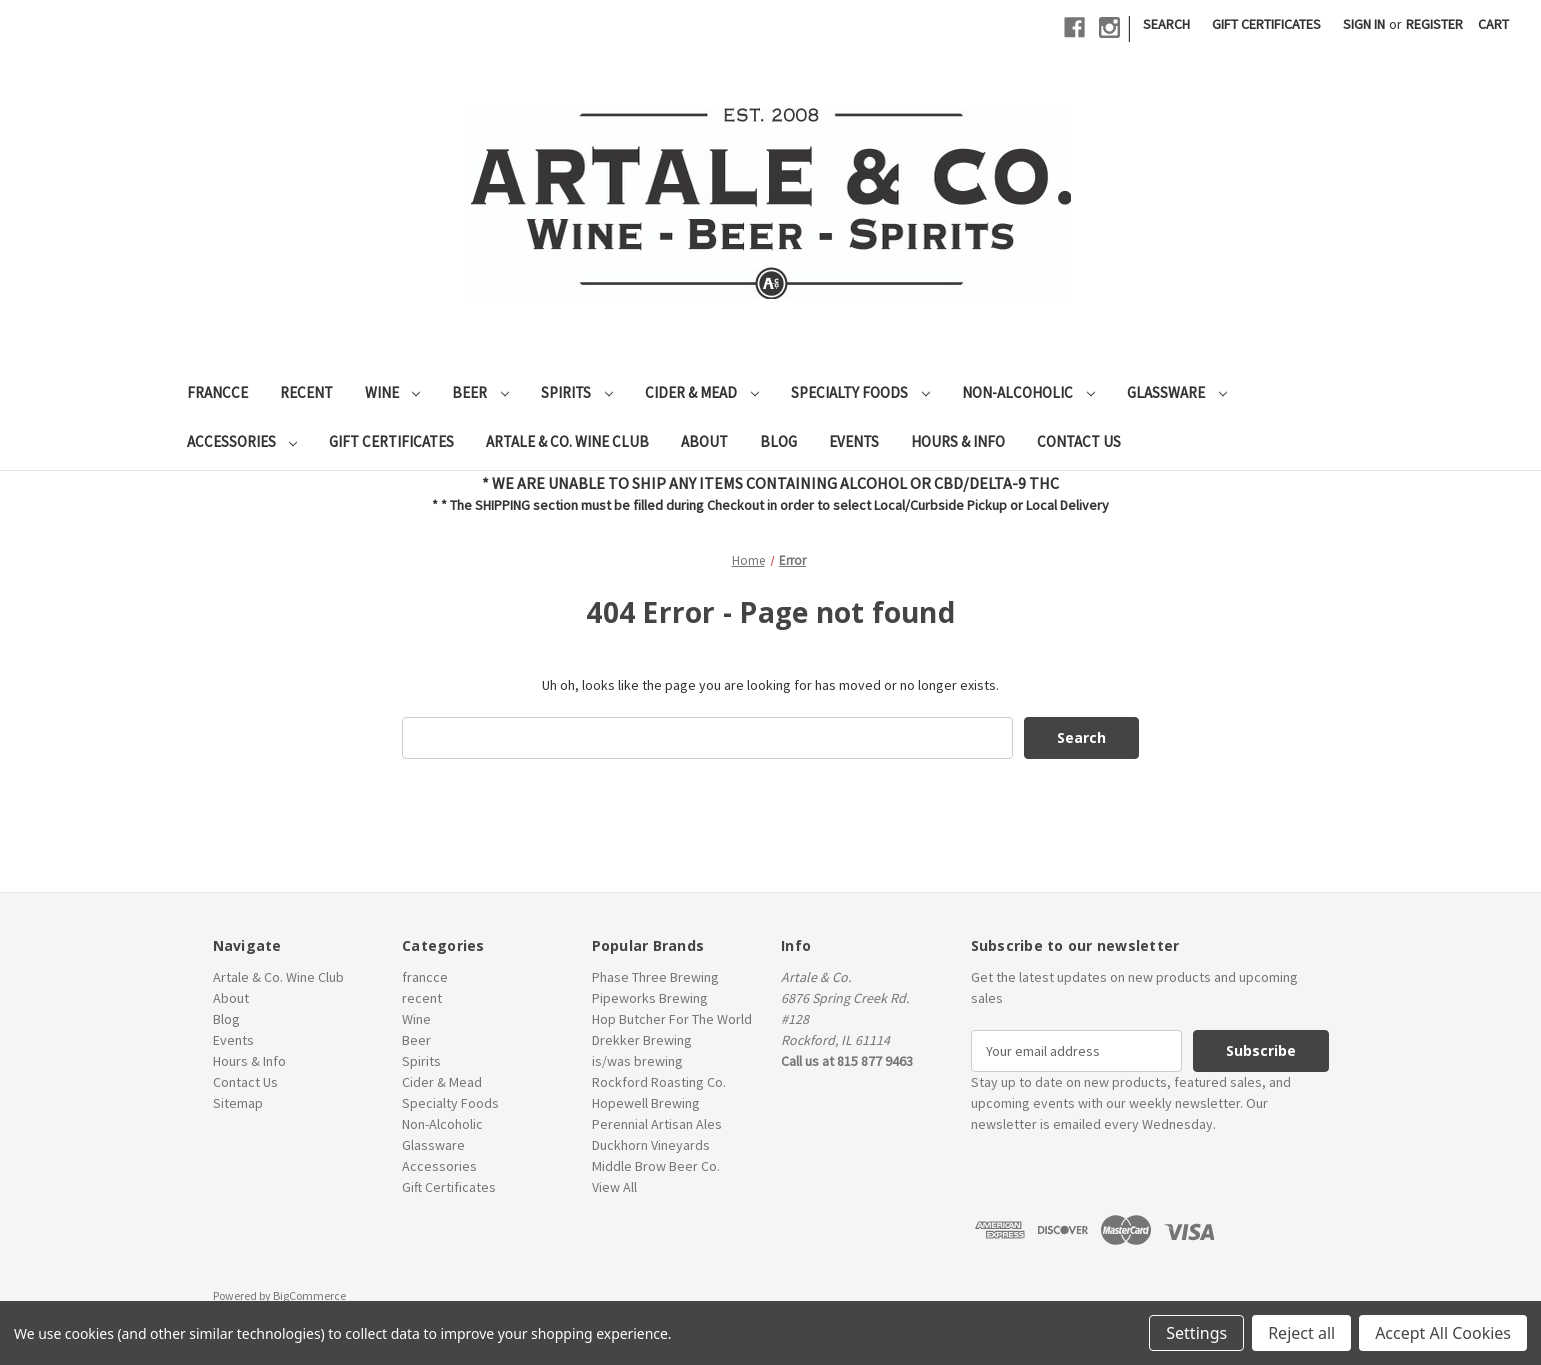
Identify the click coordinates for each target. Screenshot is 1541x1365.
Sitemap (238, 1103)
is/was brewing (637, 1061)
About (704, 441)
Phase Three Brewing (655, 977)
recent (306, 392)
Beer (480, 392)
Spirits (577, 392)
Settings (1196, 1333)
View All (614, 1187)
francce (217, 392)
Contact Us (1079, 441)
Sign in (1364, 24)
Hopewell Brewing (646, 1103)
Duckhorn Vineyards (651, 1145)
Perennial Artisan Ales (657, 1124)
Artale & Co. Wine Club (567, 441)
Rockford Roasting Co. (659, 1082)
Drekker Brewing (642, 1040)
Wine (393, 392)
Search (1166, 24)
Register (1434, 24)
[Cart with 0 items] (1493, 24)
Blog (778, 441)
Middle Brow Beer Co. (656, 1166)
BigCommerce (309, 1295)
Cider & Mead (702, 392)
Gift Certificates (1266, 24)
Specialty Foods (860, 392)
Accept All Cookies (1443, 1333)
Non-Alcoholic (1028, 392)
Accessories (242, 441)
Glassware (1177, 392)
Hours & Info (958, 441)
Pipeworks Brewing (650, 998)
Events (854, 441)
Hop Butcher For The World (672, 1019)
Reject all (1301, 1333)
